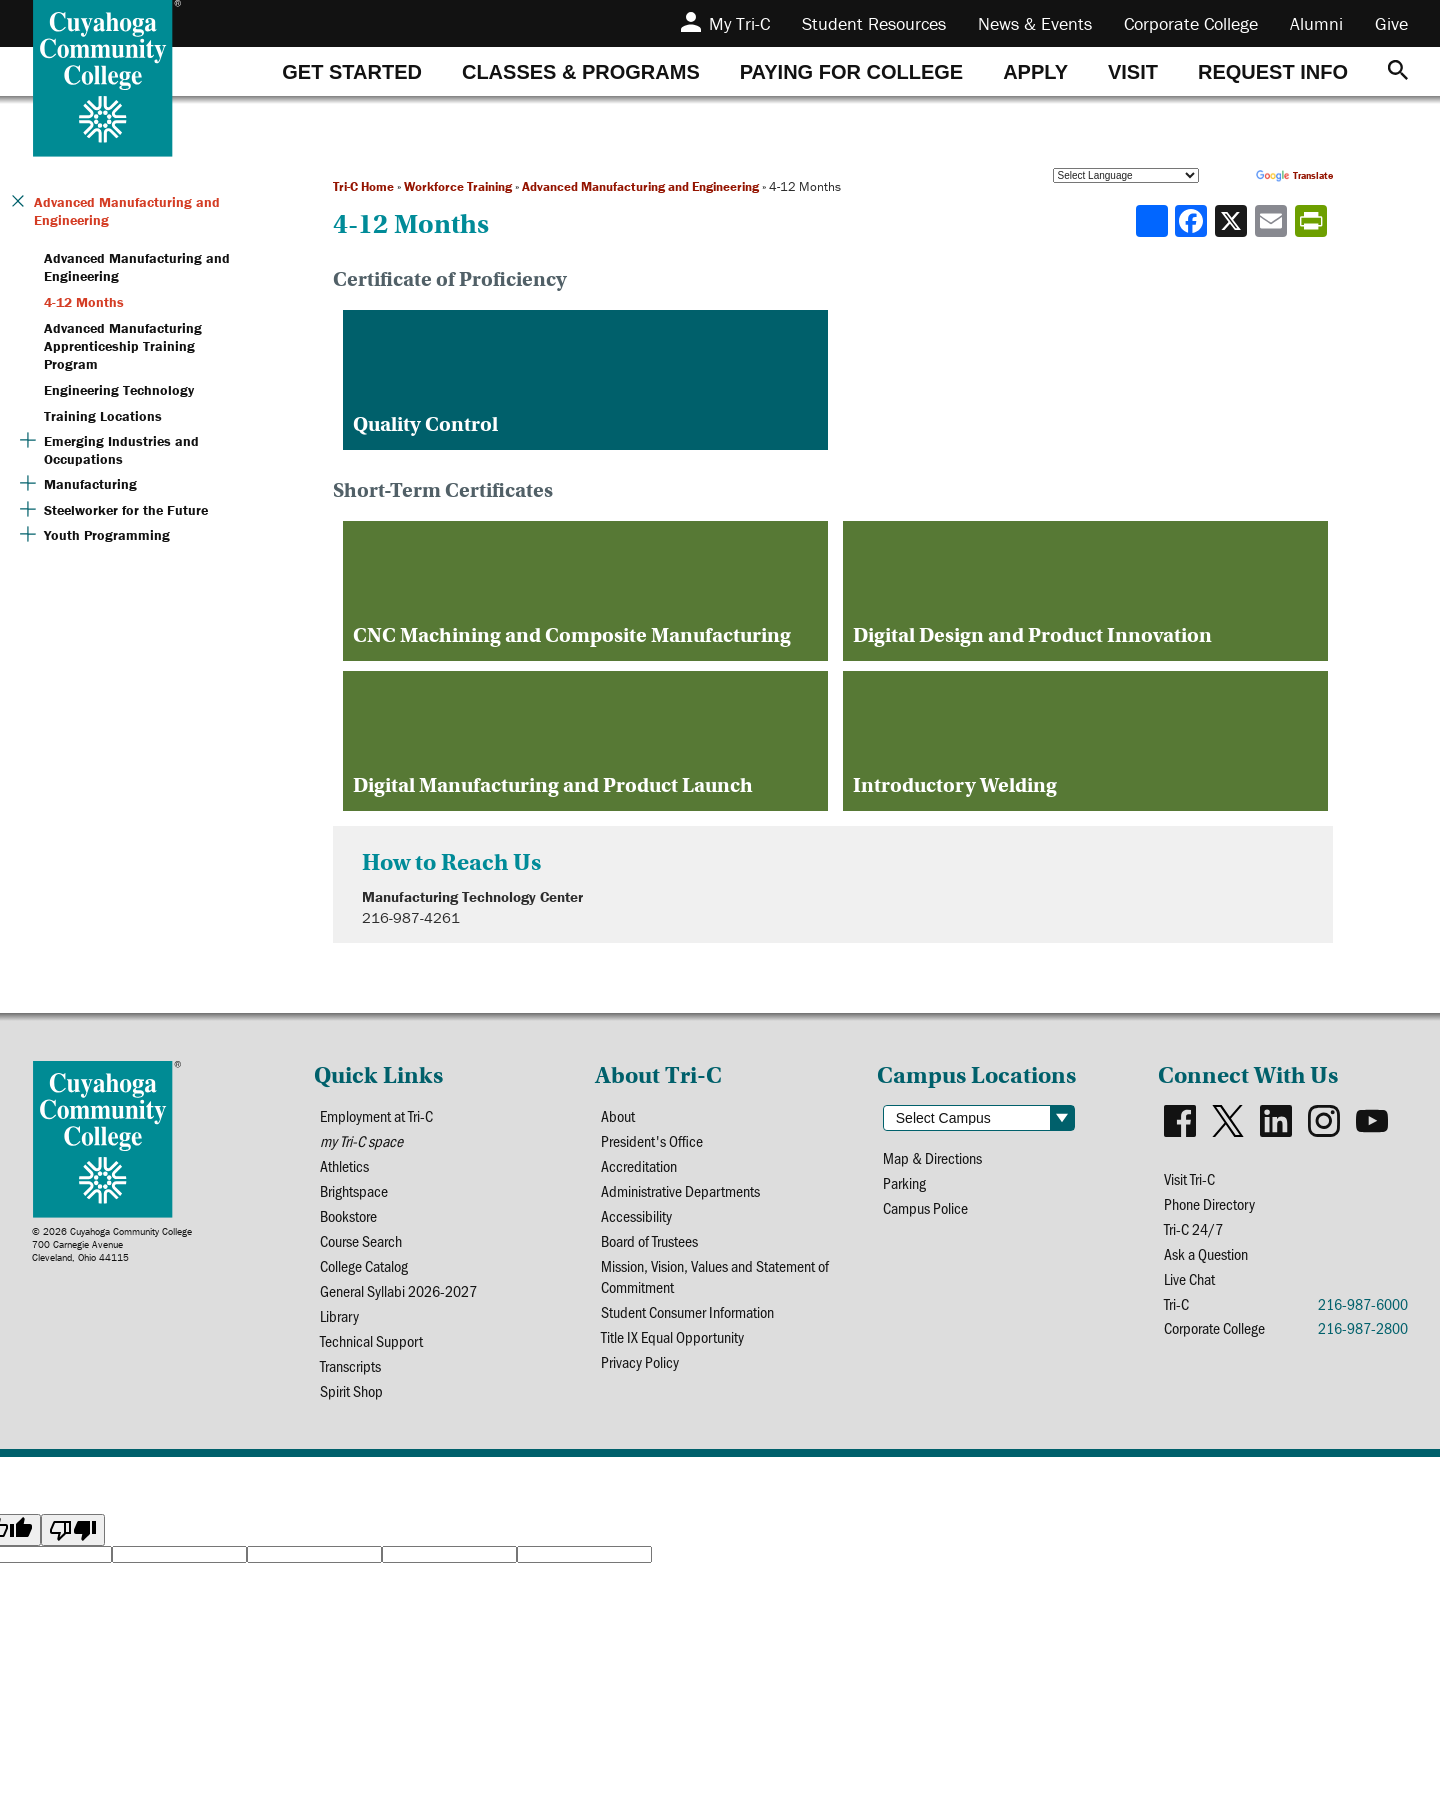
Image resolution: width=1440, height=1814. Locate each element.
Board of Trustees (649, 1240)
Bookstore (348, 1215)
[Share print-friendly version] (1313, 221)
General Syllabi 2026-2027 (398, 1290)
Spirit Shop (351, 1390)
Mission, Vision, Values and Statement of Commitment (715, 1276)
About (618, 1115)
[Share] (1152, 221)
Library (339, 1315)
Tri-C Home (363, 186)
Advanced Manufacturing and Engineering (640, 186)
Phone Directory (1209, 1203)
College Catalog (364, 1265)
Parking (904, 1182)
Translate (1294, 175)
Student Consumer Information (687, 1311)
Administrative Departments (680, 1190)
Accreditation (639, 1165)
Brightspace (354, 1190)
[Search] (1398, 71)
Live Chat (1189, 1278)
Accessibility (636, 1215)
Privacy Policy (640, 1361)
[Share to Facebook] (1193, 221)
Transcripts (350, 1365)
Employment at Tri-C (376, 1115)
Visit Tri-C (1189, 1178)
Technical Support (371, 1340)
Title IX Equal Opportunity (672, 1336)
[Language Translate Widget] (1126, 175)
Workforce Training (458, 186)
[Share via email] (1273, 221)
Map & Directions (932, 1157)
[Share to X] (1233, 221)
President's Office (652, 1140)
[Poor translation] (73, 1530)
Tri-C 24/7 (1193, 1228)
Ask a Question (1206, 1253)
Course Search (361, 1240)
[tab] (352, 71)
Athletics (344, 1165)
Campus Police (925, 1207)
